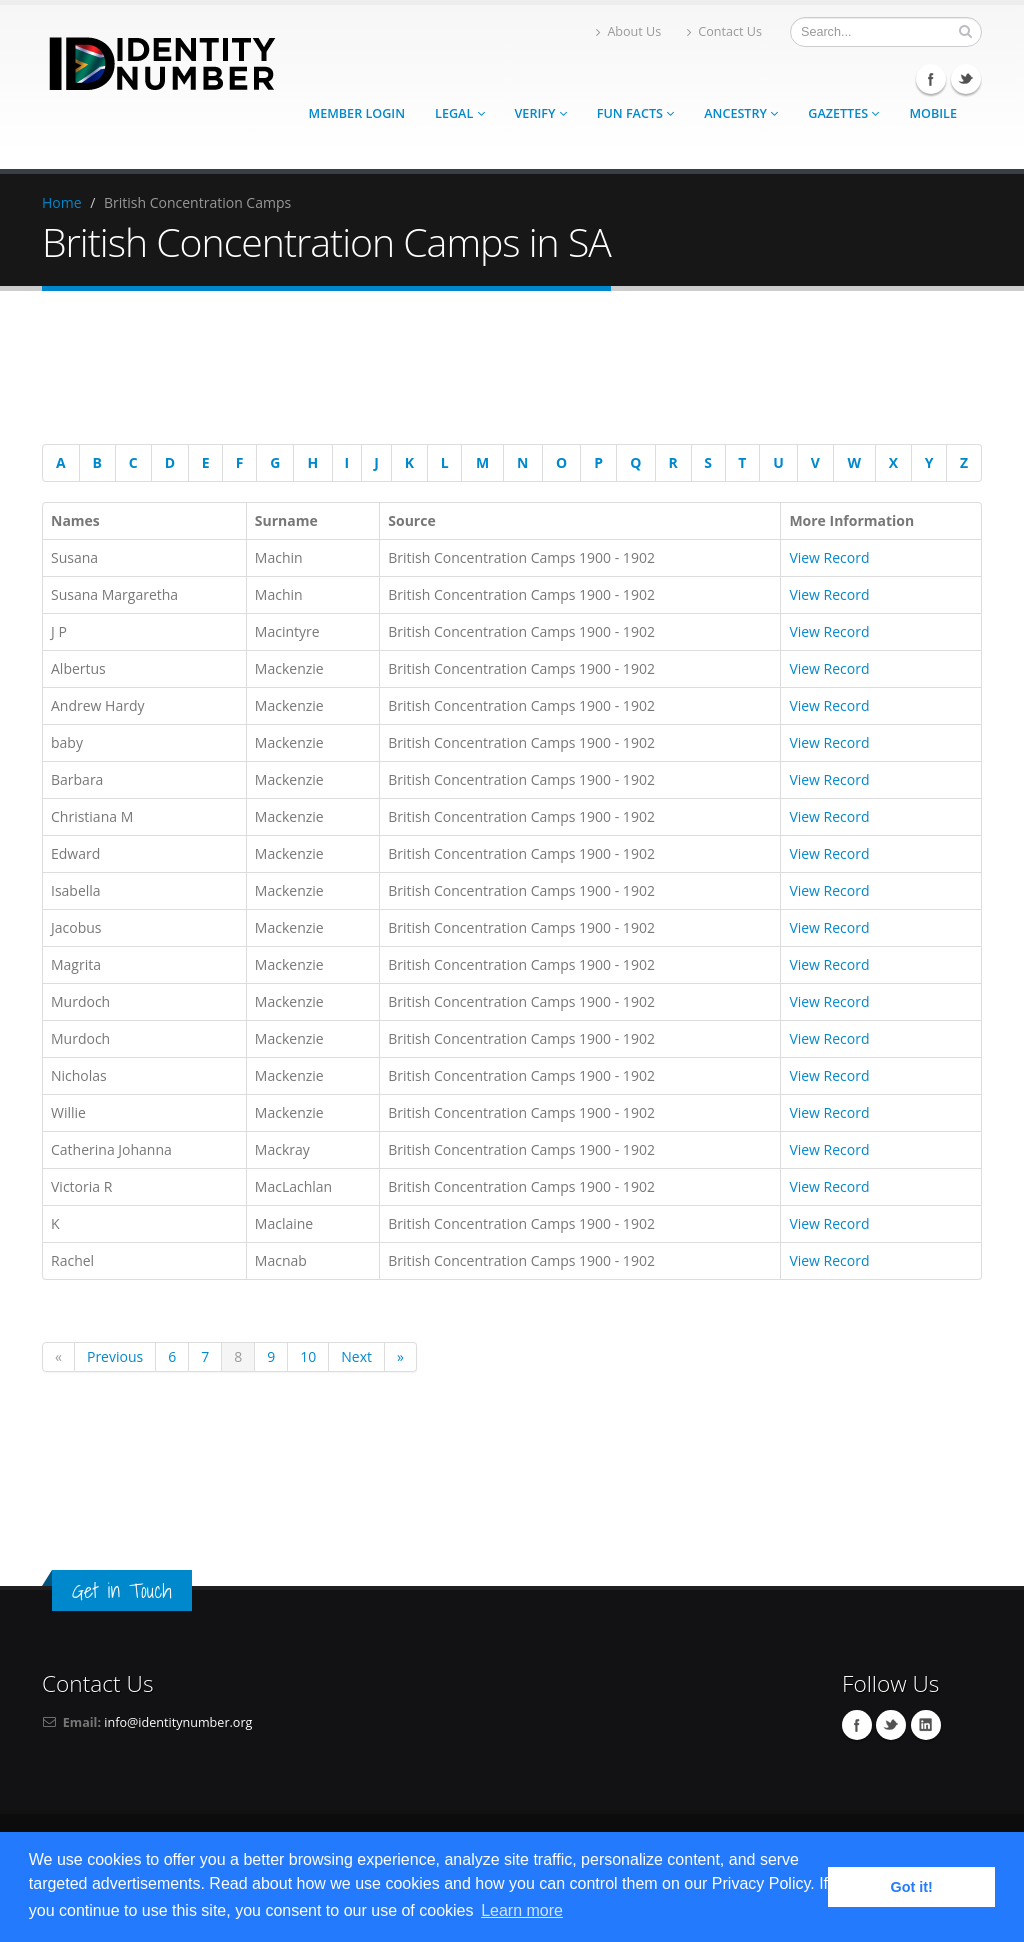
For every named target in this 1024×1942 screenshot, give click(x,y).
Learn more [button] (522, 1910)
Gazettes (843, 113)
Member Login (357, 113)
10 (308, 1356)
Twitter (966, 79)
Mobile (933, 113)
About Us (628, 31)
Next (356, 1356)
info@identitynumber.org (178, 1722)
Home (62, 202)
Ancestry (741, 113)
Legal (459, 113)
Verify (541, 113)
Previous (115, 1356)
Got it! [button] (912, 1887)
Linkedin (926, 1725)
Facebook (931, 79)
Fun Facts (636, 113)
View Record (829, 557)
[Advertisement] (502, 371)
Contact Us (724, 31)
